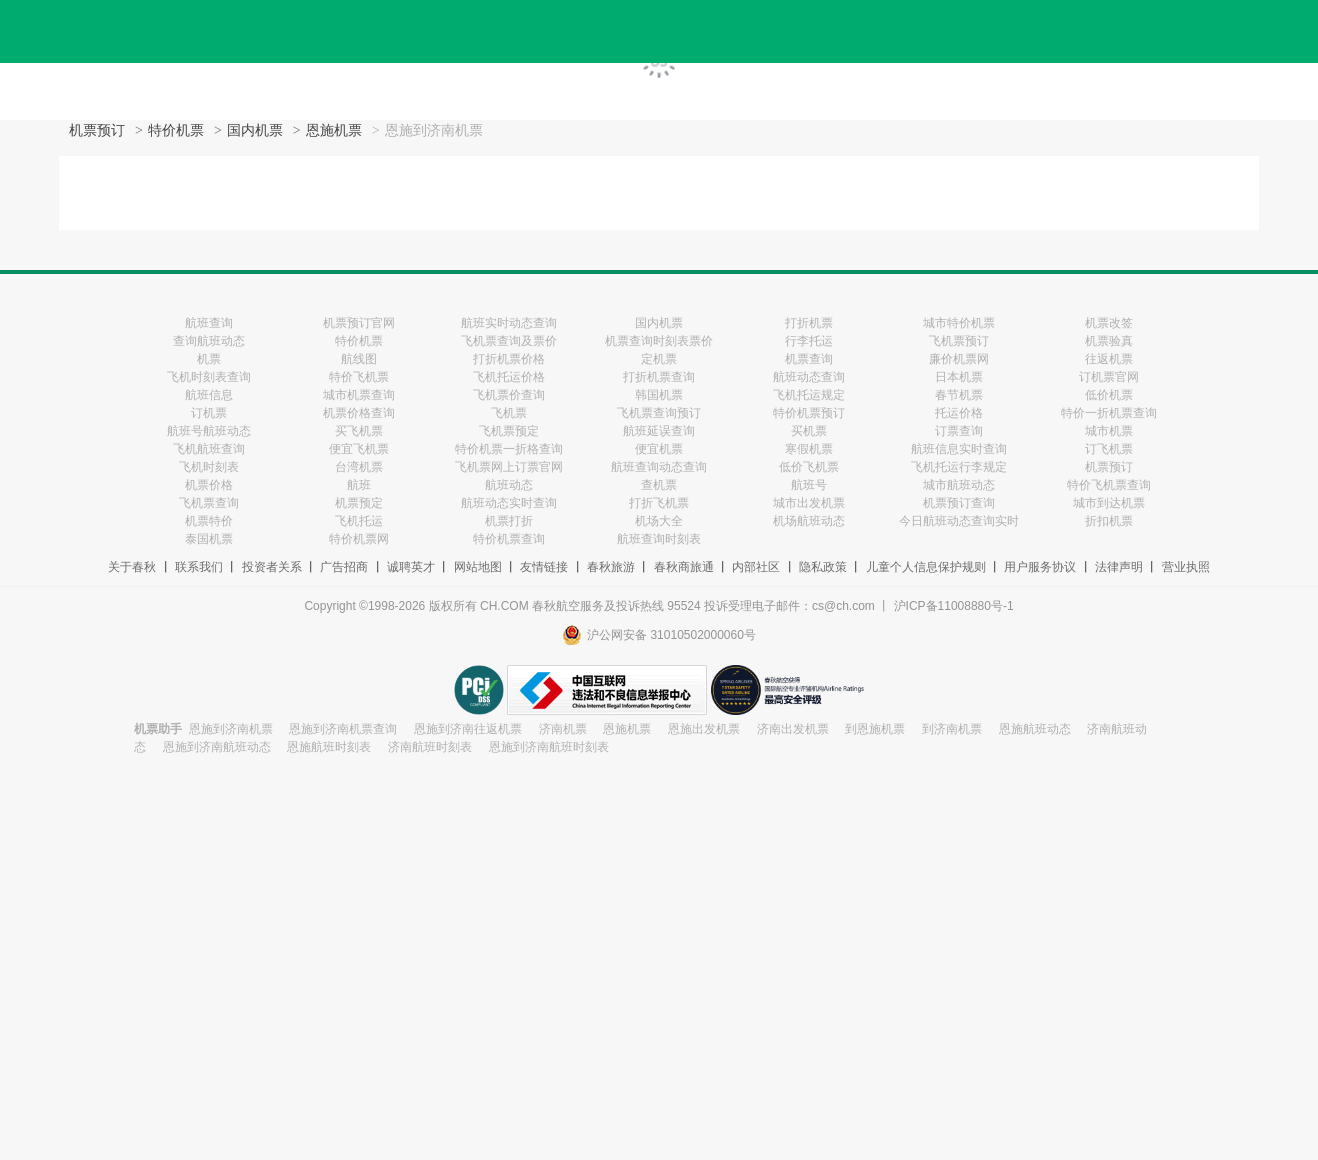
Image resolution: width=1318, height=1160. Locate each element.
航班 (359, 485)
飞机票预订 (959, 341)
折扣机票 (1109, 521)
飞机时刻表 (209, 467)
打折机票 (809, 323)
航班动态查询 (809, 377)
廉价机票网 (959, 359)
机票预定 (359, 503)
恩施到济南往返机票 (468, 729)
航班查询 (209, 323)
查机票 (659, 485)
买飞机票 (359, 431)
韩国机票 (659, 395)
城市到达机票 (1109, 503)
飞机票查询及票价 (509, 341)
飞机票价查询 (509, 395)
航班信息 (209, 395)
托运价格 (959, 413)
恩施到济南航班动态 (217, 747)
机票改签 (1109, 323)
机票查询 (809, 359)
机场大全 (659, 521)
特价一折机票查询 (1109, 413)
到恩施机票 (875, 729)
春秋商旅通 (684, 567)
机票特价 (209, 521)
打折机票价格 (509, 359)
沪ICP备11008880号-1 (954, 606)
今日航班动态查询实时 (959, 521)
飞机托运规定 (809, 395)
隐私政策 (823, 567)
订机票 (209, 413)
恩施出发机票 (704, 729)
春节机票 (959, 395)
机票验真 (1109, 341)
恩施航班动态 (1035, 729)
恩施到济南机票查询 (343, 729)
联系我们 (199, 567)
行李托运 (809, 341)
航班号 (809, 485)
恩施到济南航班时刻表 (549, 747)
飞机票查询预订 (659, 413)
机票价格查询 (359, 413)
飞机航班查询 (209, 449)
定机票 (659, 359)
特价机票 (176, 130)
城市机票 (1109, 431)
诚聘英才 (411, 567)
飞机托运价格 (509, 377)
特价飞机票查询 (1109, 485)
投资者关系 (272, 567)
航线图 (359, 359)
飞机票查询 (209, 503)
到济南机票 (952, 729)
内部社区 (756, 567)
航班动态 (509, 485)
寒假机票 (809, 449)
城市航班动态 (959, 485)
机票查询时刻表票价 (659, 341)
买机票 (809, 431)
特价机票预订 (809, 413)
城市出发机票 (809, 503)
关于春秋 (132, 567)
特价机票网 (359, 539)
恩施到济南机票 (231, 729)
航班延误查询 (659, 431)
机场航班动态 (809, 521)
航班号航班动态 (209, 431)
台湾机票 (359, 467)
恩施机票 (334, 130)
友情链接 (544, 567)
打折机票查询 (659, 377)
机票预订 (97, 130)
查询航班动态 (209, 341)
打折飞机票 (659, 503)
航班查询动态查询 (659, 467)
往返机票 (1109, 359)
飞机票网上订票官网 (509, 467)
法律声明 (1119, 567)
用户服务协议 (1040, 567)
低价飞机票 (809, 467)
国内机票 (255, 130)
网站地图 (478, 567)
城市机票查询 (359, 395)
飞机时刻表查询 (209, 377)
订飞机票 (1109, 449)
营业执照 (1186, 567)
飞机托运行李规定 (959, 467)
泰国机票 (209, 539)
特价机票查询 (509, 539)
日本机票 (959, 377)
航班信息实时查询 (959, 449)
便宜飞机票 (359, 449)
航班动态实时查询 (509, 503)
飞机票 (509, 413)
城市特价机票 (959, 323)
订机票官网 (1109, 377)
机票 (209, 359)
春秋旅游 (611, 567)
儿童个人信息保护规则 (926, 567)
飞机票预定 (509, 431)
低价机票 (1109, 395)
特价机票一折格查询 (509, 449)
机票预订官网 (359, 323)
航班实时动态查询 (509, 323)
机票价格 (209, 485)
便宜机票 (659, 449)
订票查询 (959, 431)
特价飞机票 (359, 377)
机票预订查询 (959, 503)
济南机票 (563, 729)
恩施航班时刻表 (329, 747)
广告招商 (344, 567)
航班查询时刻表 (659, 539)
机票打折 (509, 521)
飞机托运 (359, 521)
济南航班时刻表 (430, 747)
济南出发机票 (793, 729)
